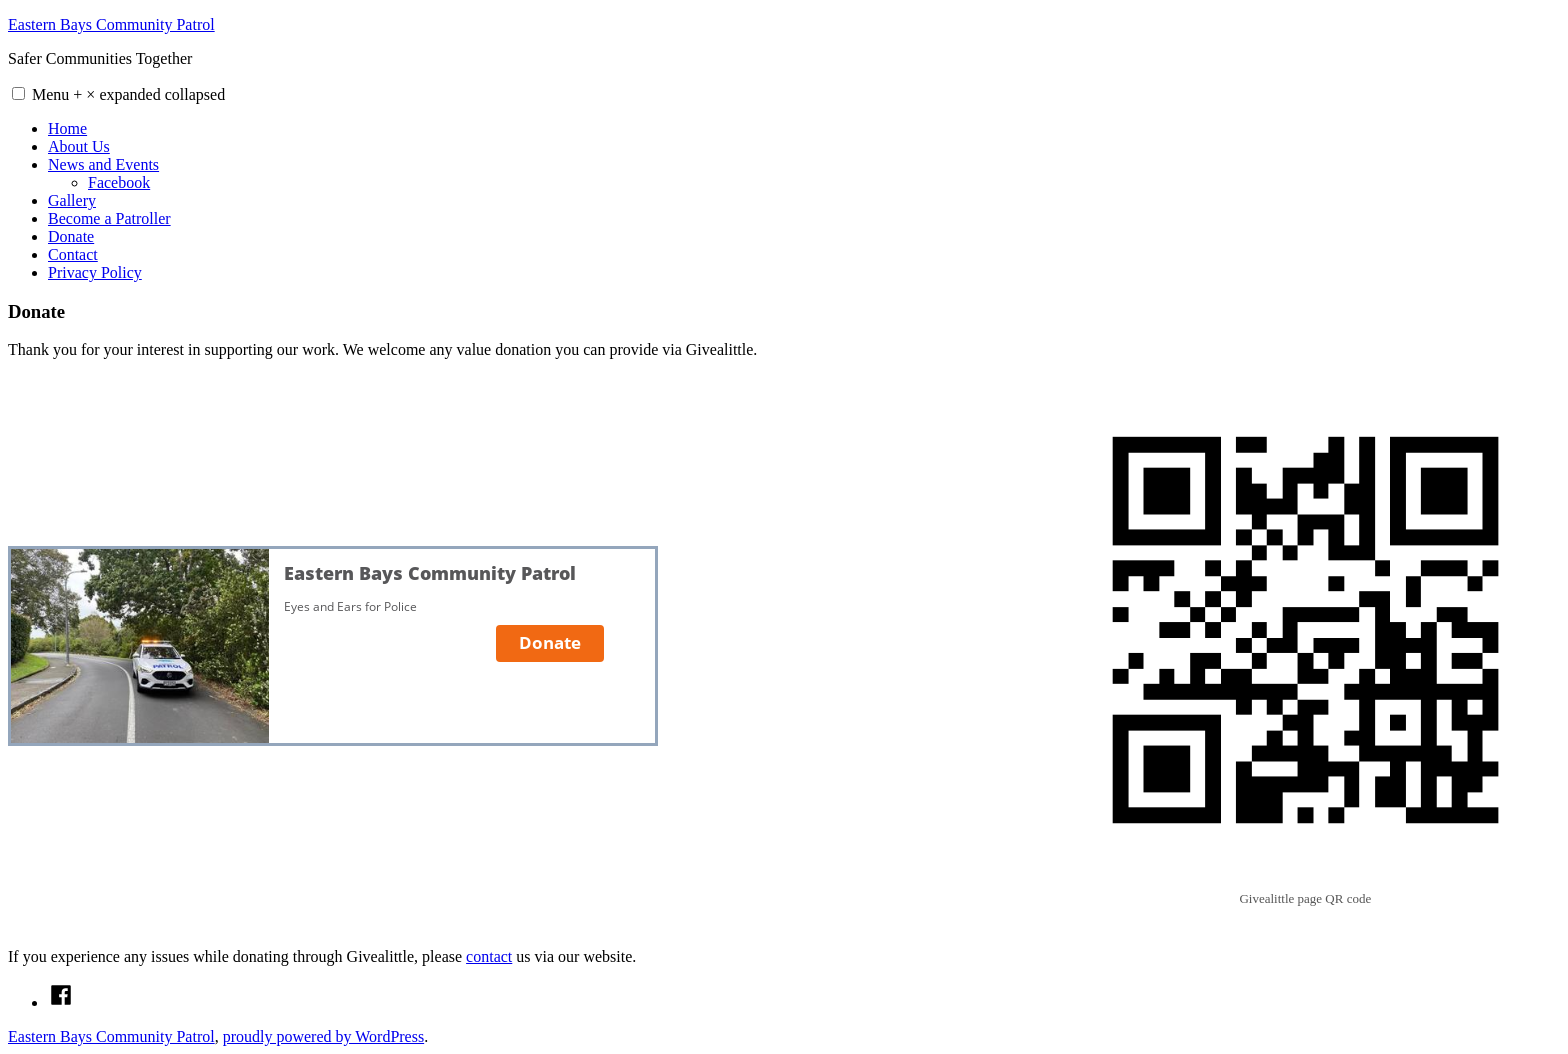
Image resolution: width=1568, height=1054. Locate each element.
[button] (18, 93)
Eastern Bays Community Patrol (111, 24)
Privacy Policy (95, 272)
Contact (73, 254)
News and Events (103, 164)
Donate (71, 236)
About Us (79, 146)
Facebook (119, 182)
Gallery (72, 200)
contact (489, 956)
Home (67, 128)
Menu (128, 94)
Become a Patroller (109, 218)
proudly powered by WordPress (324, 1036)
